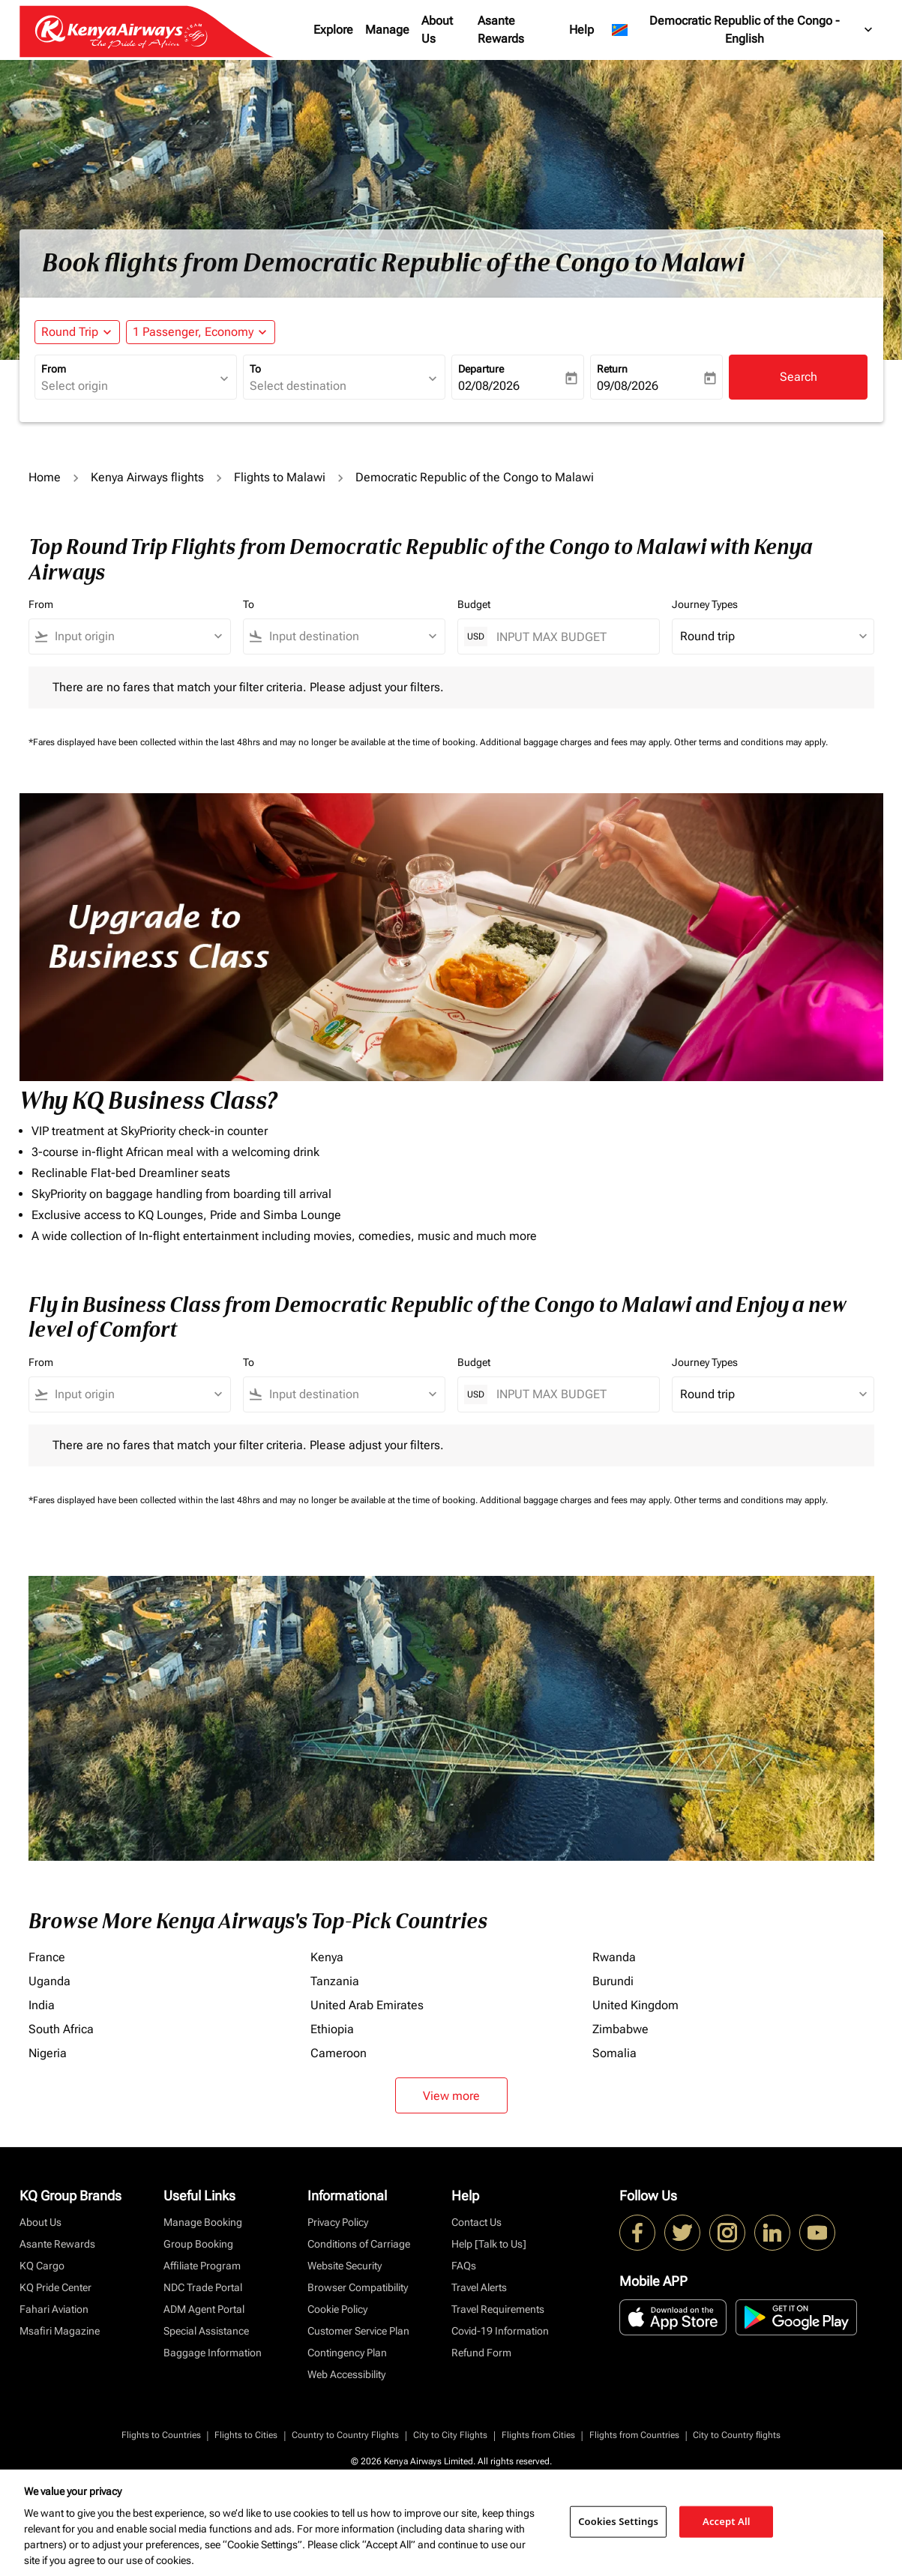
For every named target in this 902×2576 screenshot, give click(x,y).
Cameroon (338, 2053)
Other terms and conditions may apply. (751, 742)
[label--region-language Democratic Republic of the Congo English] (743, 30)
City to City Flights (450, 2435)
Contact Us (476, 2222)
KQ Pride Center (55, 2287)
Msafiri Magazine (59, 2331)
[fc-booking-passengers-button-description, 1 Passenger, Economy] (193, 332)
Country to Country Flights (345, 2435)
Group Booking (198, 2244)
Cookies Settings (618, 2521)
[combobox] (128, 386)
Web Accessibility (346, 2374)
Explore (333, 29)
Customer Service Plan (358, 2331)
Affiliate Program (202, 2266)
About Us (437, 29)
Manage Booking (202, 2222)
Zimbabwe (620, 2029)
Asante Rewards (501, 29)
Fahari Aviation (53, 2309)
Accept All (727, 2521)
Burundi (613, 1981)
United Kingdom (635, 2005)
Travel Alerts (479, 2287)
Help (581, 29)
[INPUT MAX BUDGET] (570, 637)
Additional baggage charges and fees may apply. (577, 742)
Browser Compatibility (357, 2287)
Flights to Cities (245, 2435)
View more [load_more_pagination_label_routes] (451, 2096)
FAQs (463, 2266)
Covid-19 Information (500, 2331)
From (53, 369)
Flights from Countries (634, 2435)
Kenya (326, 1957)
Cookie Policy (337, 2309)
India (41, 2005)
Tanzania (334, 1981)
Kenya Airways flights (147, 477)
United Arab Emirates (367, 2005)
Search (798, 377)
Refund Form (481, 2353)
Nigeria (47, 2053)
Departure (481, 369)
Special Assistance (206, 2331)
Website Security (344, 2266)
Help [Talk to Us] (488, 2244)
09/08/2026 (627, 386)
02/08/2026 (489, 386)
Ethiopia (332, 2029)
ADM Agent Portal (203, 2309)
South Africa (61, 2029)
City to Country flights (737, 2435)
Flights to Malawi (279, 477)
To (255, 369)
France (46, 1957)
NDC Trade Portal (202, 2287)
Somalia (614, 2053)
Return (612, 369)
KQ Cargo (41, 2266)
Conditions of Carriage (358, 2244)
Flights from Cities (538, 2435)
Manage (387, 29)
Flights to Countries (161, 2435)
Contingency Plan (347, 2353)
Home (44, 477)
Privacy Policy (337, 2222)
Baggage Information (212, 2353)
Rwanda (614, 1957)
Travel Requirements (497, 2309)
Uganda (49, 1981)
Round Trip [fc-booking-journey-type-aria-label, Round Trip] (69, 332)
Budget (473, 604)
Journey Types (705, 604)
